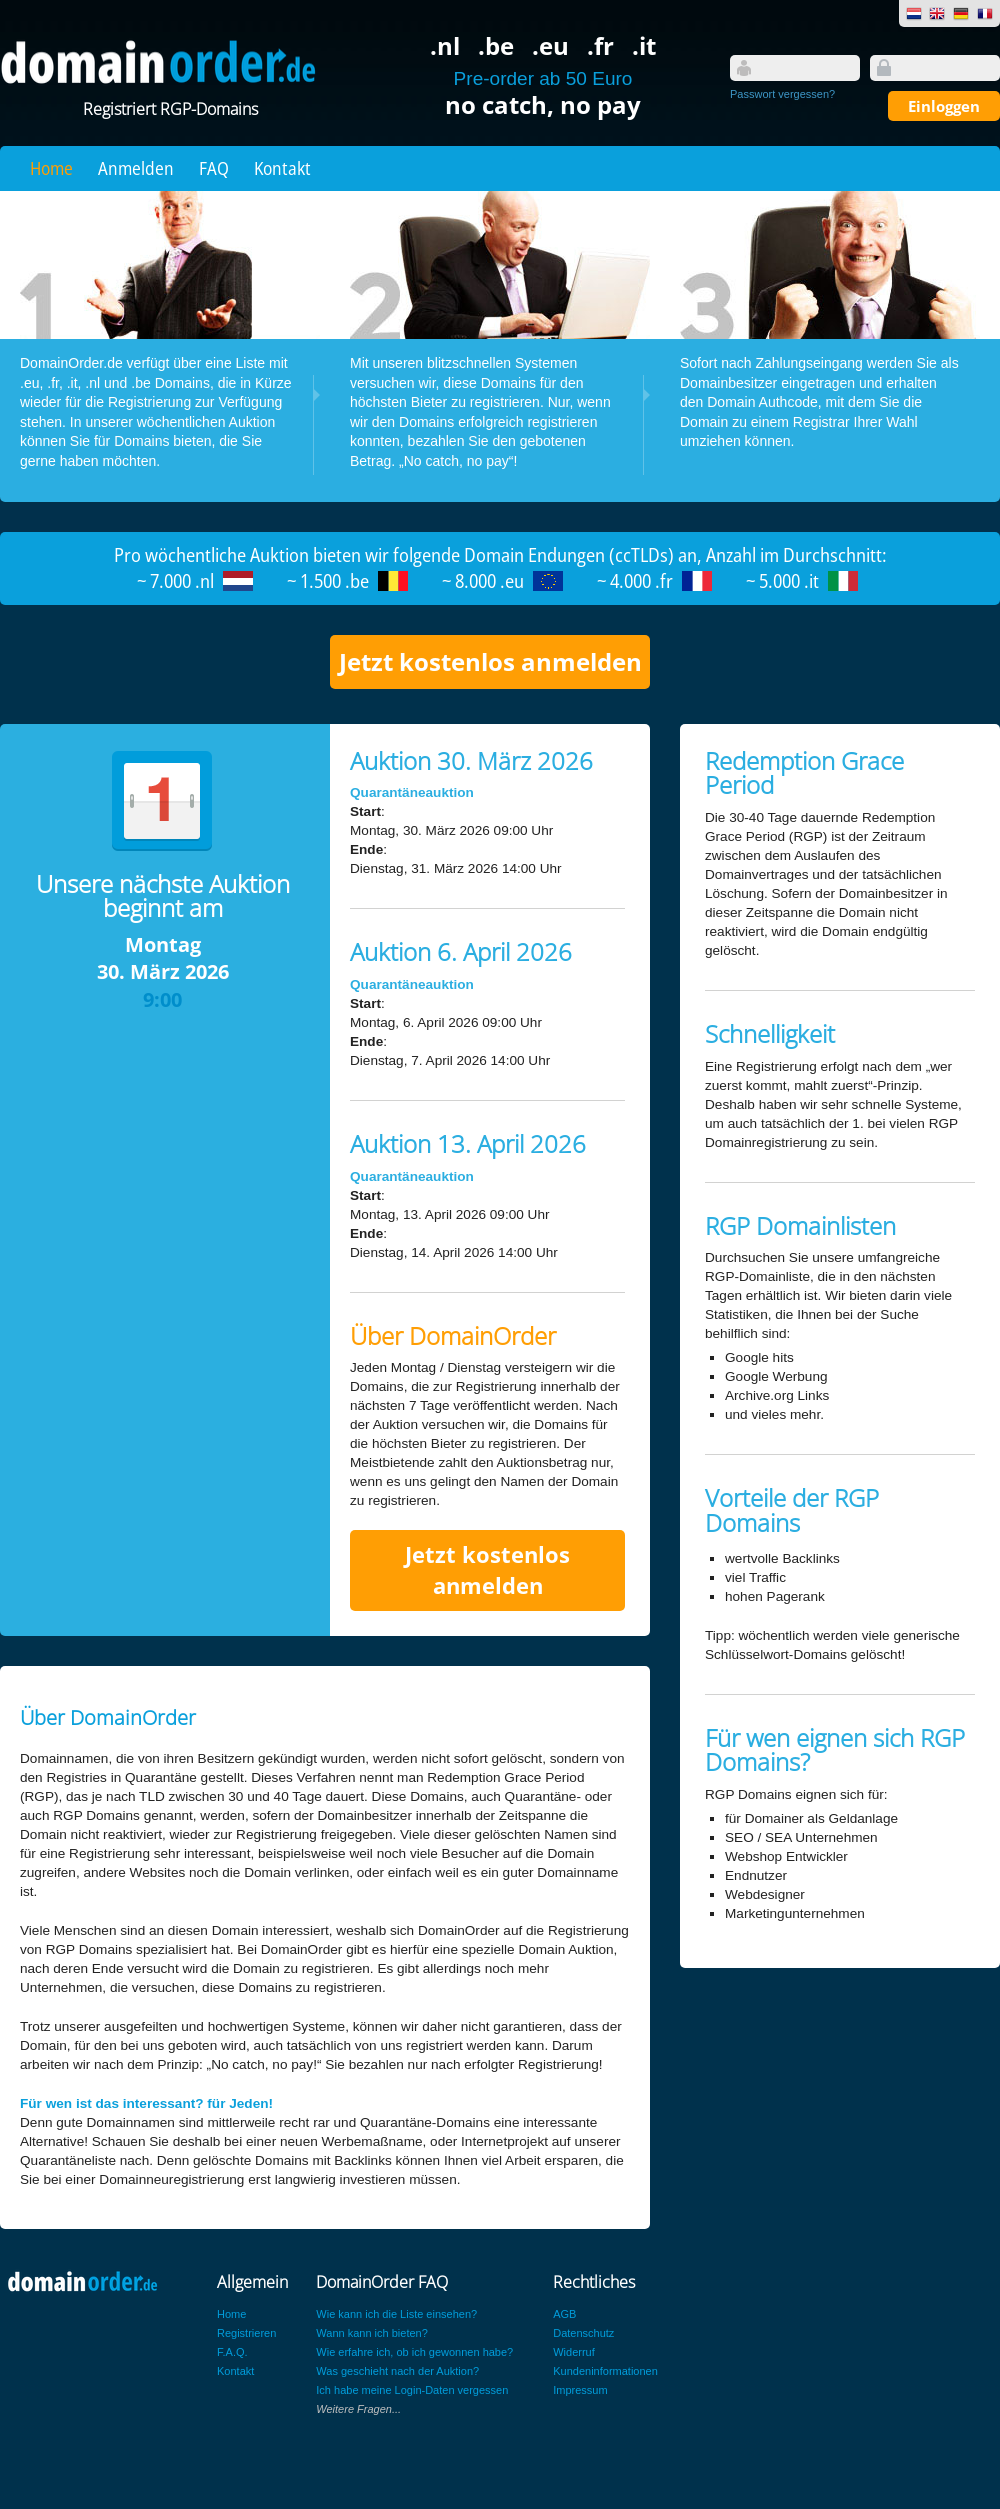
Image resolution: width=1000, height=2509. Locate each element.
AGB (564, 2314)
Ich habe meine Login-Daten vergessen (412, 2390)
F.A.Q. (232, 2352)
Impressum (580, 2390)
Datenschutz (583, 2333)
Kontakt (282, 168)
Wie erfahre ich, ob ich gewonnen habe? (414, 2352)
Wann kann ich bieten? (372, 2333)
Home (51, 168)
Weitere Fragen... (358, 2409)
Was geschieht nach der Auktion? (397, 2371)
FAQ (214, 168)
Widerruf (574, 2352)
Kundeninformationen (605, 2371)
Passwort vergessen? (782, 94)
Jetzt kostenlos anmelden (490, 661)
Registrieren (246, 2333)
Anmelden (136, 168)
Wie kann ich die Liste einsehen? (396, 2314)
